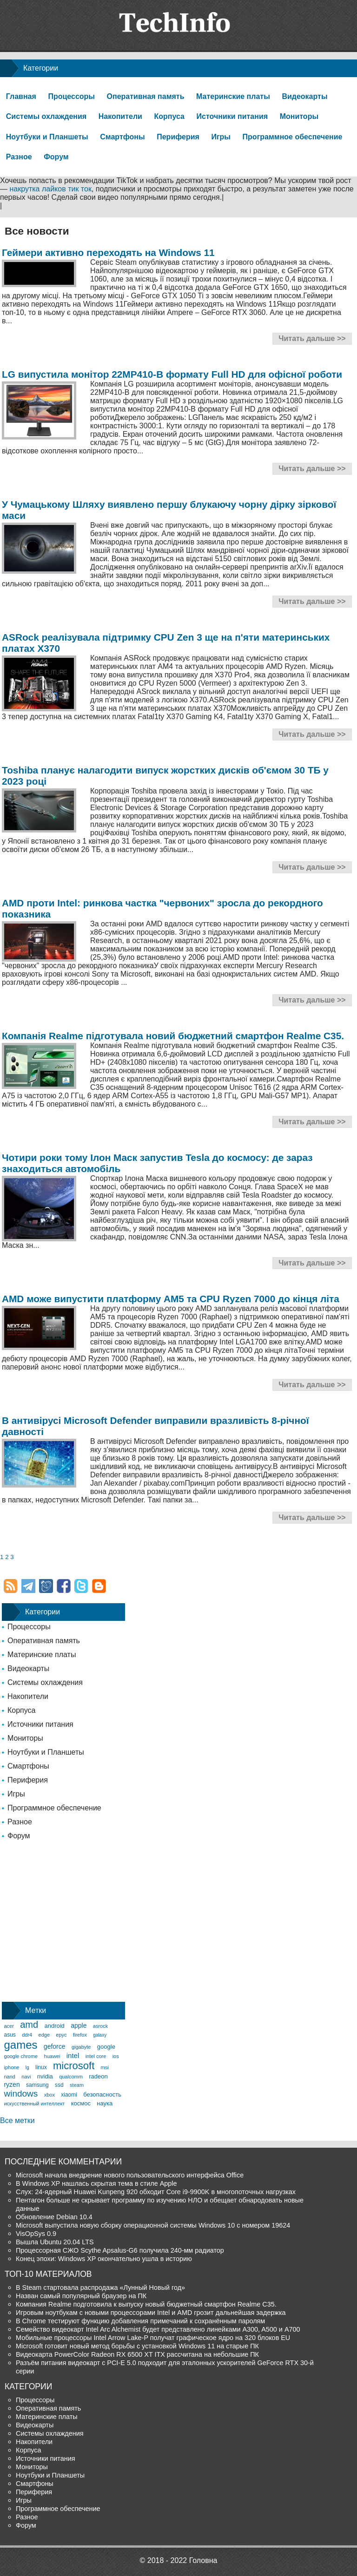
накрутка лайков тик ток (50, 189)
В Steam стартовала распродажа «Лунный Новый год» (100, 2287)
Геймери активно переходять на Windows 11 (108, 252)
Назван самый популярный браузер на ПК (81, 2296)
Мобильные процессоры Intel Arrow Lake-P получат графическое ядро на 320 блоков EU (153, 2337)
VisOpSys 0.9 (36, 2233)
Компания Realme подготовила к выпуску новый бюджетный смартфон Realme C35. (146, 2304)
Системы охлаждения (46, 116)
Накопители (120, 116)
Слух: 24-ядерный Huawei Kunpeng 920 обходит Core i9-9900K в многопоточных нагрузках (156, 2192)
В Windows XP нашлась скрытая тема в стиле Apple (96, 2183)
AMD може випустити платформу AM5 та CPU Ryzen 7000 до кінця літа (170, 1298)
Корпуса (169, 116)
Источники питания (232, 116)
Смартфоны (122, 137)
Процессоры (71, 96)
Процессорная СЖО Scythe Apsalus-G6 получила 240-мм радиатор (120, 2250)
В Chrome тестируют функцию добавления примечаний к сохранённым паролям (140, 2321)
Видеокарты (304, 96)
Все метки (17, 2120)
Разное (19, 157)
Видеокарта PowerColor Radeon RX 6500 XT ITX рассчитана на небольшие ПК (137, 2354)
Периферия (178, 137)
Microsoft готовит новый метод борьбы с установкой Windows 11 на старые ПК (137, 2346)
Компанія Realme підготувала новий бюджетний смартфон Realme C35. (173, 1035)
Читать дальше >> (311, 338)
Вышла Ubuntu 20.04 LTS (55, 2242)
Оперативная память (146, 96)
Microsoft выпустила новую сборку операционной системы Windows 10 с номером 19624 (153, 2225)
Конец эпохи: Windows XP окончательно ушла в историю (104, 2258)
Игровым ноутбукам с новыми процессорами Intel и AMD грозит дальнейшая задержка (151, 2312)
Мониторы (299, 116)
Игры (221, 137)
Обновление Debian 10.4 (54, 2217)
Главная (21, 96)
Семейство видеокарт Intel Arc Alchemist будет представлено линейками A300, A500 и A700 (158, 2329)
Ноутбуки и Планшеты (47, 137)
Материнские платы (233, 96)
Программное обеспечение (293, 137)
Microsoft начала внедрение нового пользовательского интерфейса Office (130, 2175)
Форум (56, 157)
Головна (203, 2560)
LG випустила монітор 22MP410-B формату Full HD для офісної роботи (172, 374)
